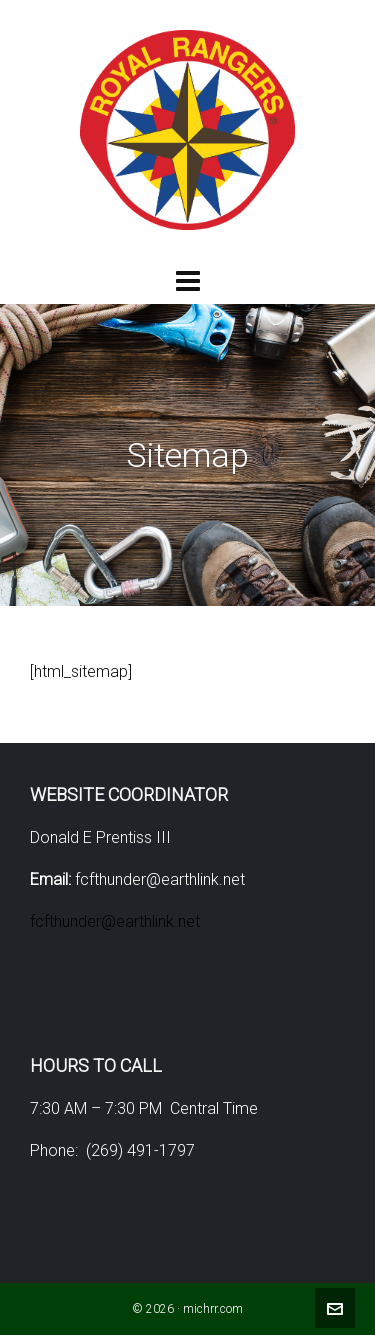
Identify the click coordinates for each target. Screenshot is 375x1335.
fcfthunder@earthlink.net (115, 921)
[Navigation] (187, 282)
